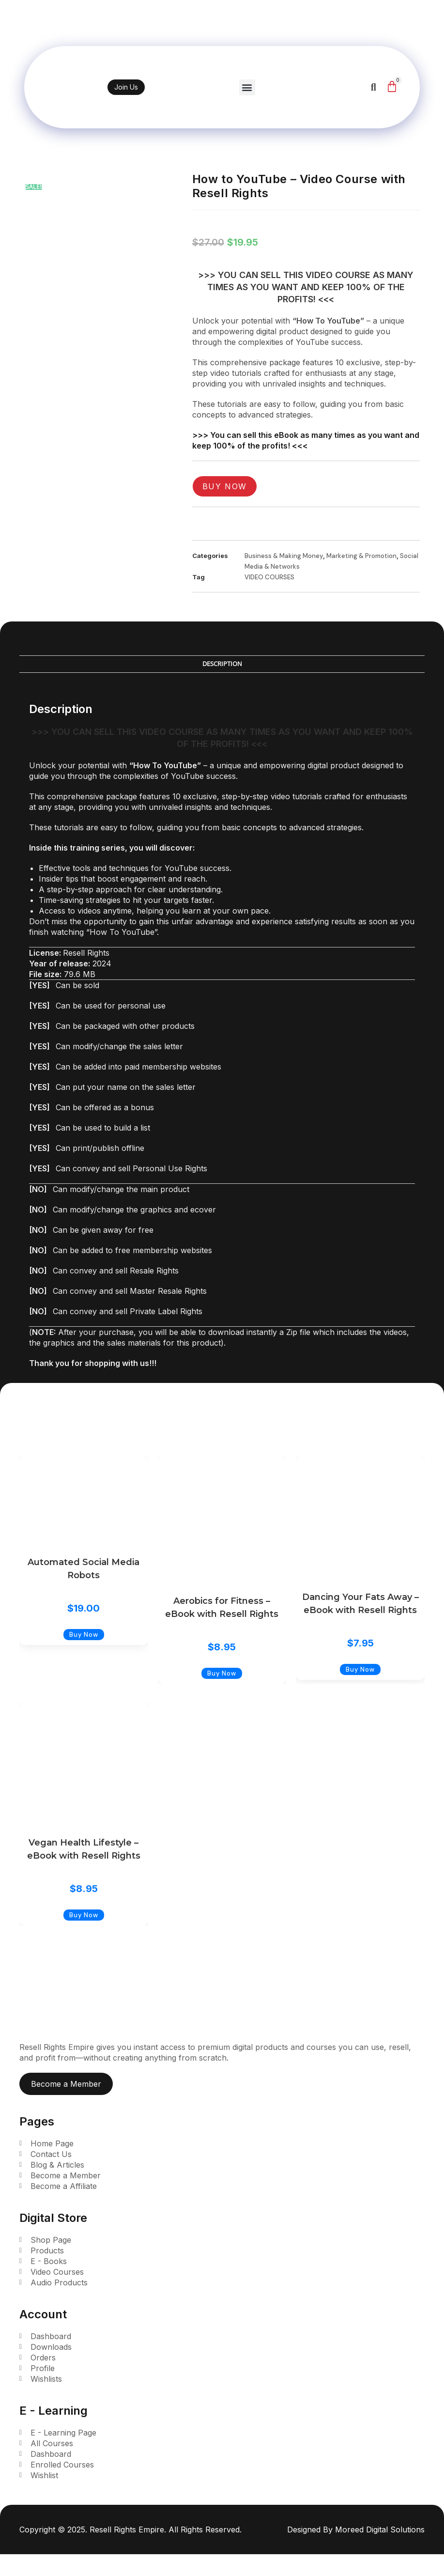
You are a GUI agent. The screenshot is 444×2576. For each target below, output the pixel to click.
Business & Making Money (284, 556)
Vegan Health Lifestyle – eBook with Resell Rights (83, 1849)
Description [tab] (222, 664)
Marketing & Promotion (361, 556)
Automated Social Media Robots (83, 1569)
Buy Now (224, 486)
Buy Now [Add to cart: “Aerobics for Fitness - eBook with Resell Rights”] (221, 1673)
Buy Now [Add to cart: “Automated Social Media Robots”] (83, 1634)
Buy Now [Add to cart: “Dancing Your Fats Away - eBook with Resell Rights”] (360, 1669)
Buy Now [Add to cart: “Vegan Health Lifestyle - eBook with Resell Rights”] (83, 1915)
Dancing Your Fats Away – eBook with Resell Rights (360, 1603)
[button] (248, 87)
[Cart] (392, 86)
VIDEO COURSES (269, 577)
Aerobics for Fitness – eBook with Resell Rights (221, 1607)
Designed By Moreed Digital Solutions (356, 2529)
